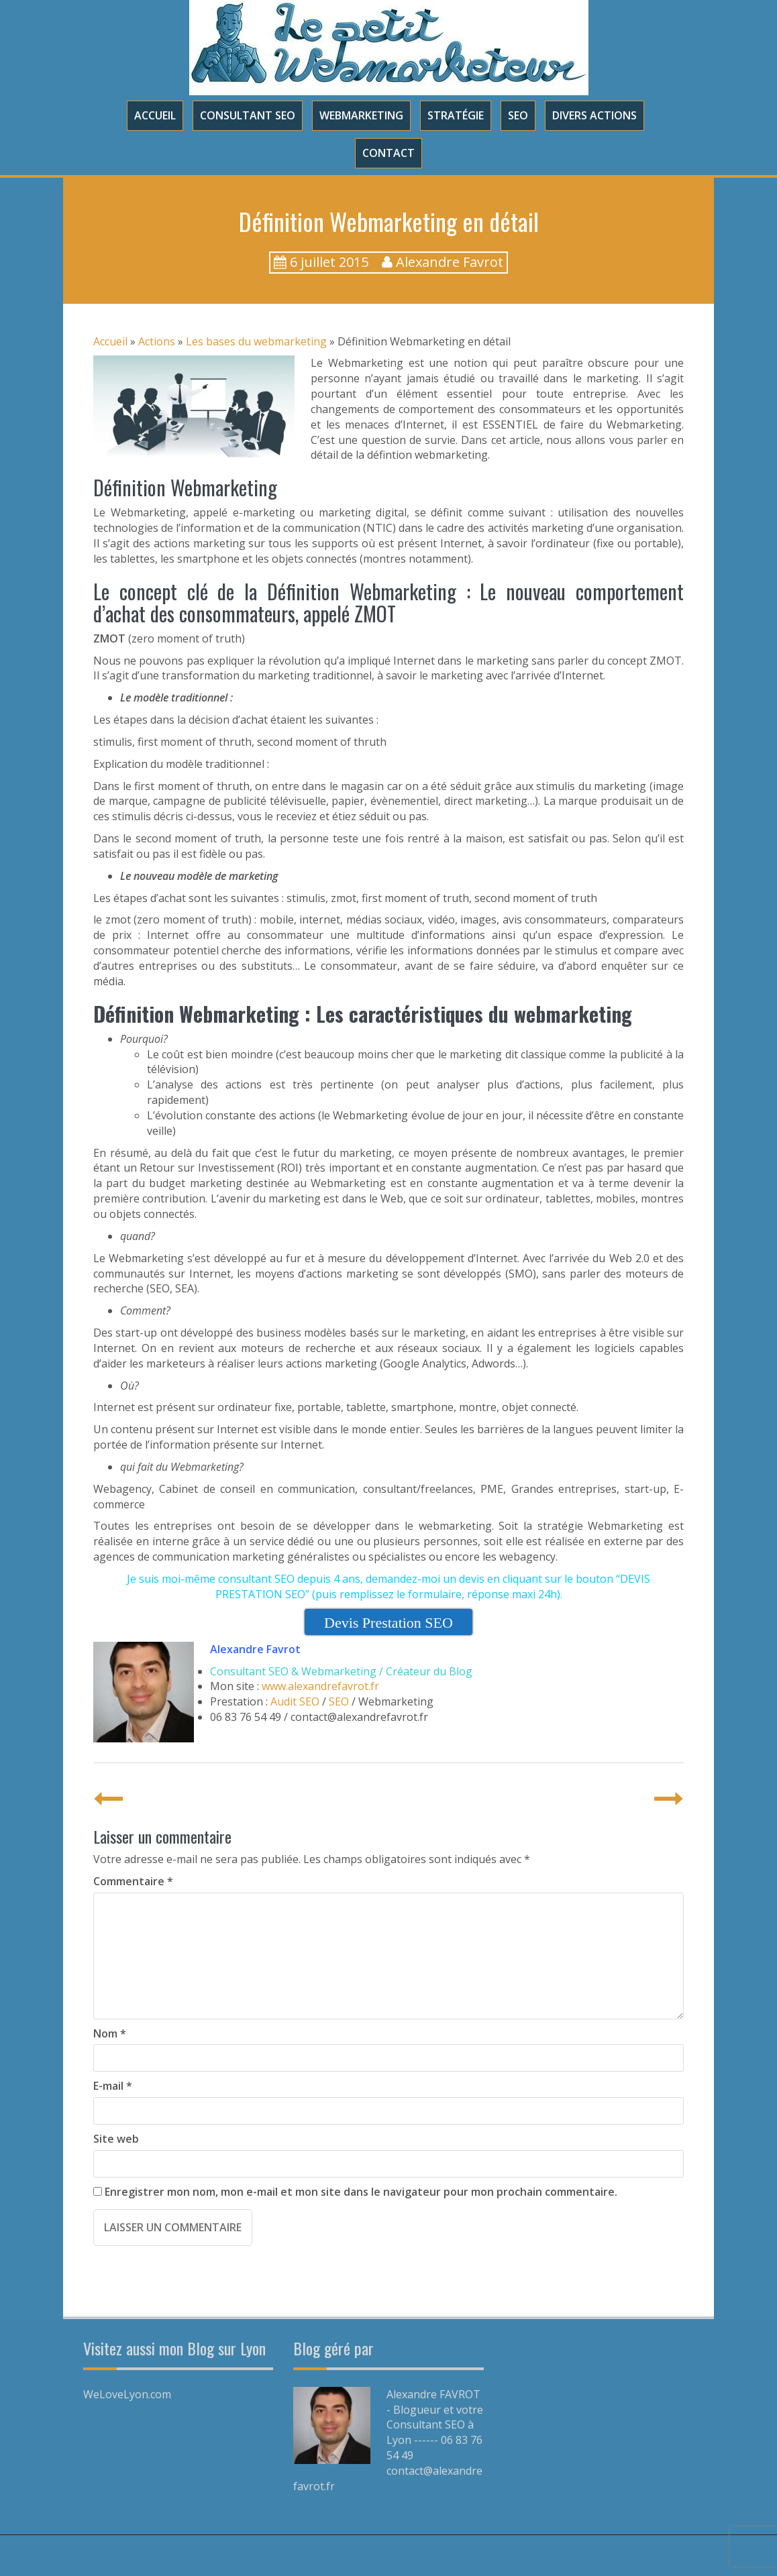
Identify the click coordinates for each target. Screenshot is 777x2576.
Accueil (155, 115)
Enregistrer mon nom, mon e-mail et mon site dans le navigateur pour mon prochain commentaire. (361, 2191)
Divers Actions (594, 115)
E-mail (112, 2085)
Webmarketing (361, 115)
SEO (518, 115)
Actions (156, 341)
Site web (116, 2138)
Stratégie (455, 115)
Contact (388, 153)
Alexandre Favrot (449, 262)
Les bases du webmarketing (256, 341)
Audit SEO (294, 1701)
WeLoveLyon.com (127, 2394)
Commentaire (133, 1881)
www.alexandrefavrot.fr (320, 1686)
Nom (109, 2033)
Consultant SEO (247, 115)
